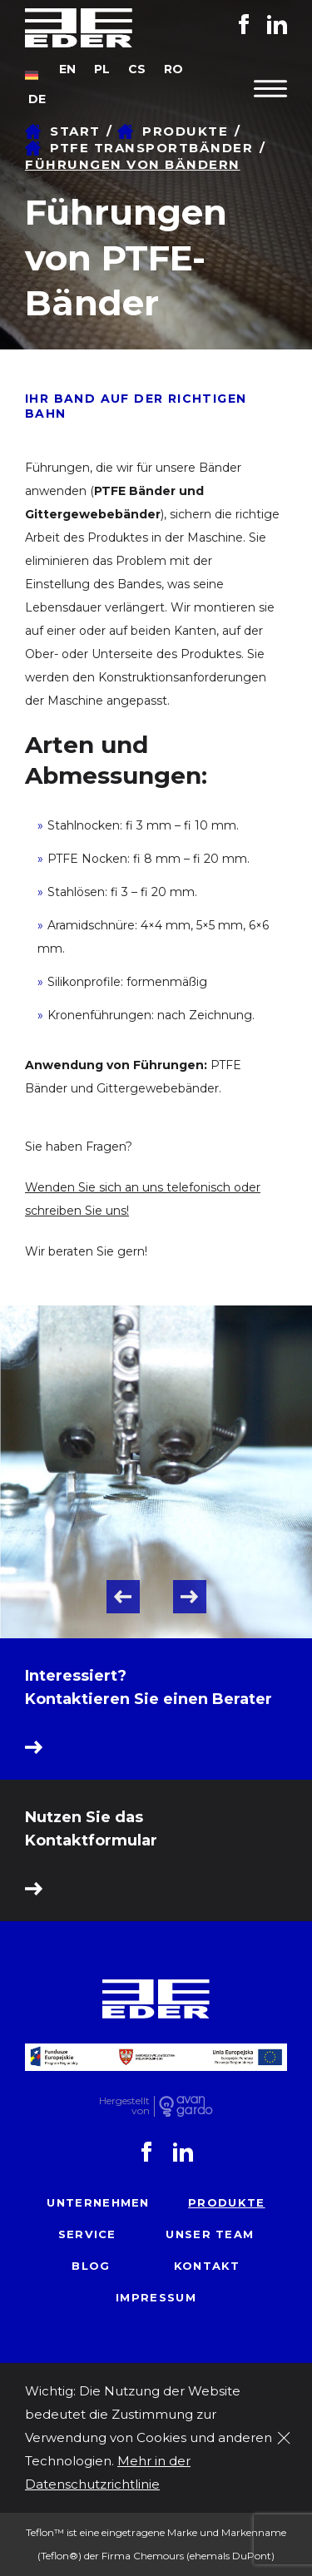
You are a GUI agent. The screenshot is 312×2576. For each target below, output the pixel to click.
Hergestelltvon (124, 2106)
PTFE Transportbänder (151, 148)
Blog (91, 2265)
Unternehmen (98, 2202)
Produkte (226, 2202)
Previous (123, 1596)
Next (189, 1596)
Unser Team (210, 2234)
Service (87, 2234)
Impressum (156, 2297)
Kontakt (207, 2265)
